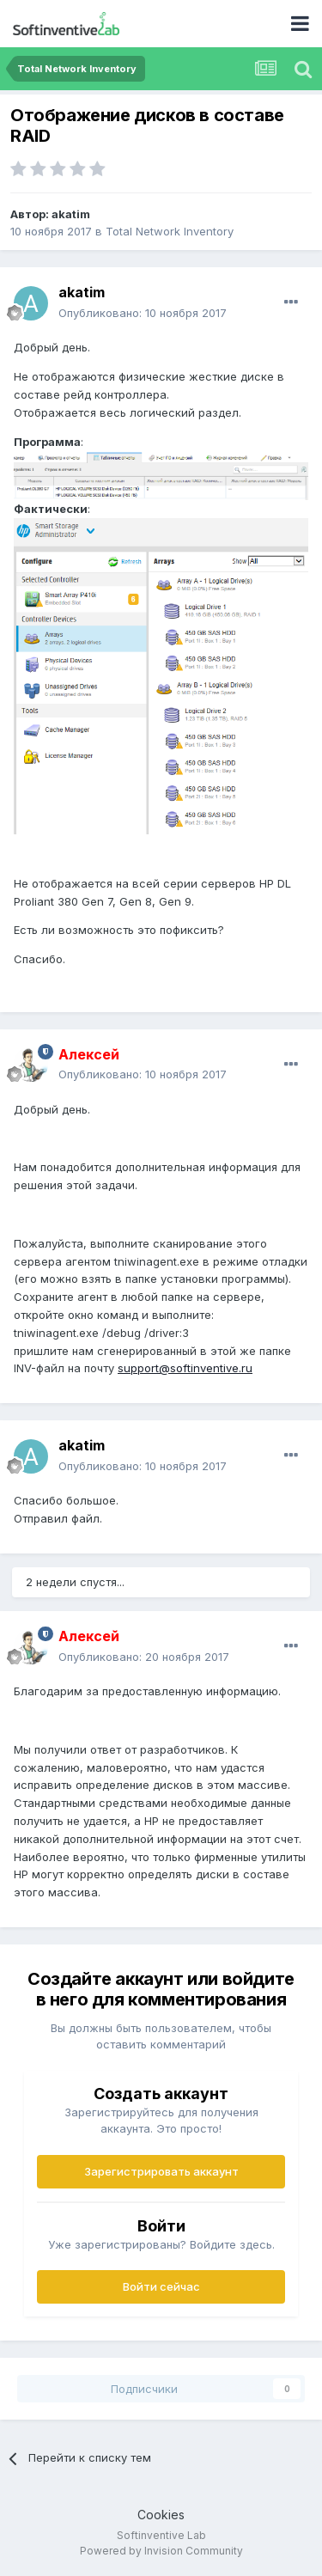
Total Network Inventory (170, 231)
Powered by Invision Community (161, 2550)
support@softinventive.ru (185, 1368)
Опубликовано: (142, 313)
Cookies (161, 2514)
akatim (71, 214)
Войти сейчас (161, 2286)
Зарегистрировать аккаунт (161, 2171)
